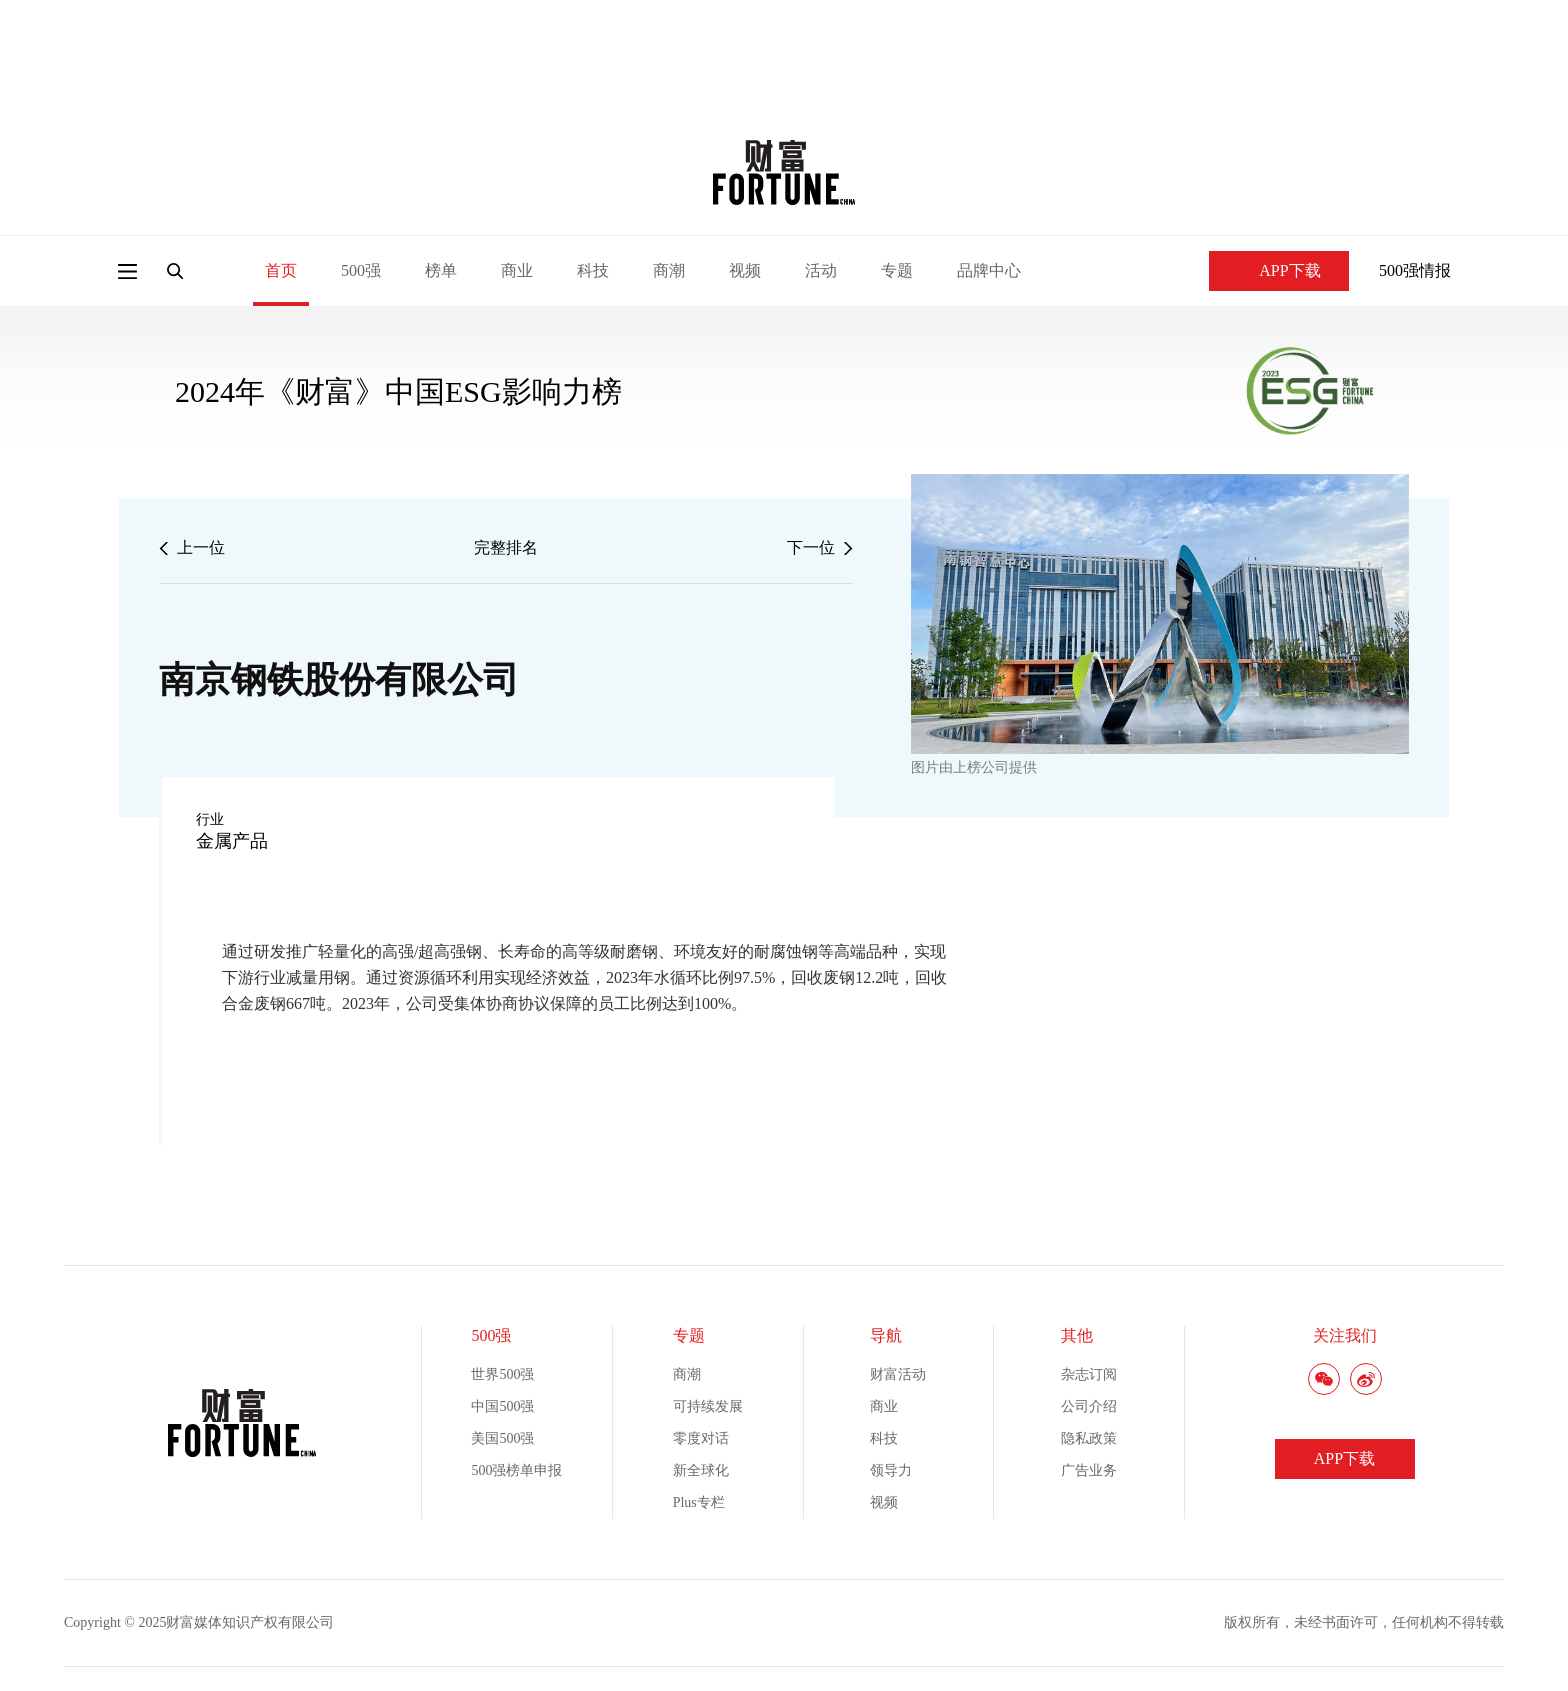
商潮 (669, 270)
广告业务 (1089, 1470)
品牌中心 (989, 270)
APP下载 (1278, 270)
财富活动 (898, 1374)
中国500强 (502, 1406)
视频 (745, 270)
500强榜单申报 (516, 1470)
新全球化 (701, 1470)
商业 (517, 270)
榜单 (441, 270)
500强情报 (1415, 270)
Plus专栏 (699, 1502)
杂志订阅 (1089, 1374)
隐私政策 (1089, 1438)
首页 (281, 270)
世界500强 (502, 1374)
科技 (593, 270)
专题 (897, 270)
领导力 (891, 1470)
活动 (821, 270)
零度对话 (701, 1438)
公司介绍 (1089, 1406)
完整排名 (506, 547)
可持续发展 (708, 1406)
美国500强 (502, 1438)
